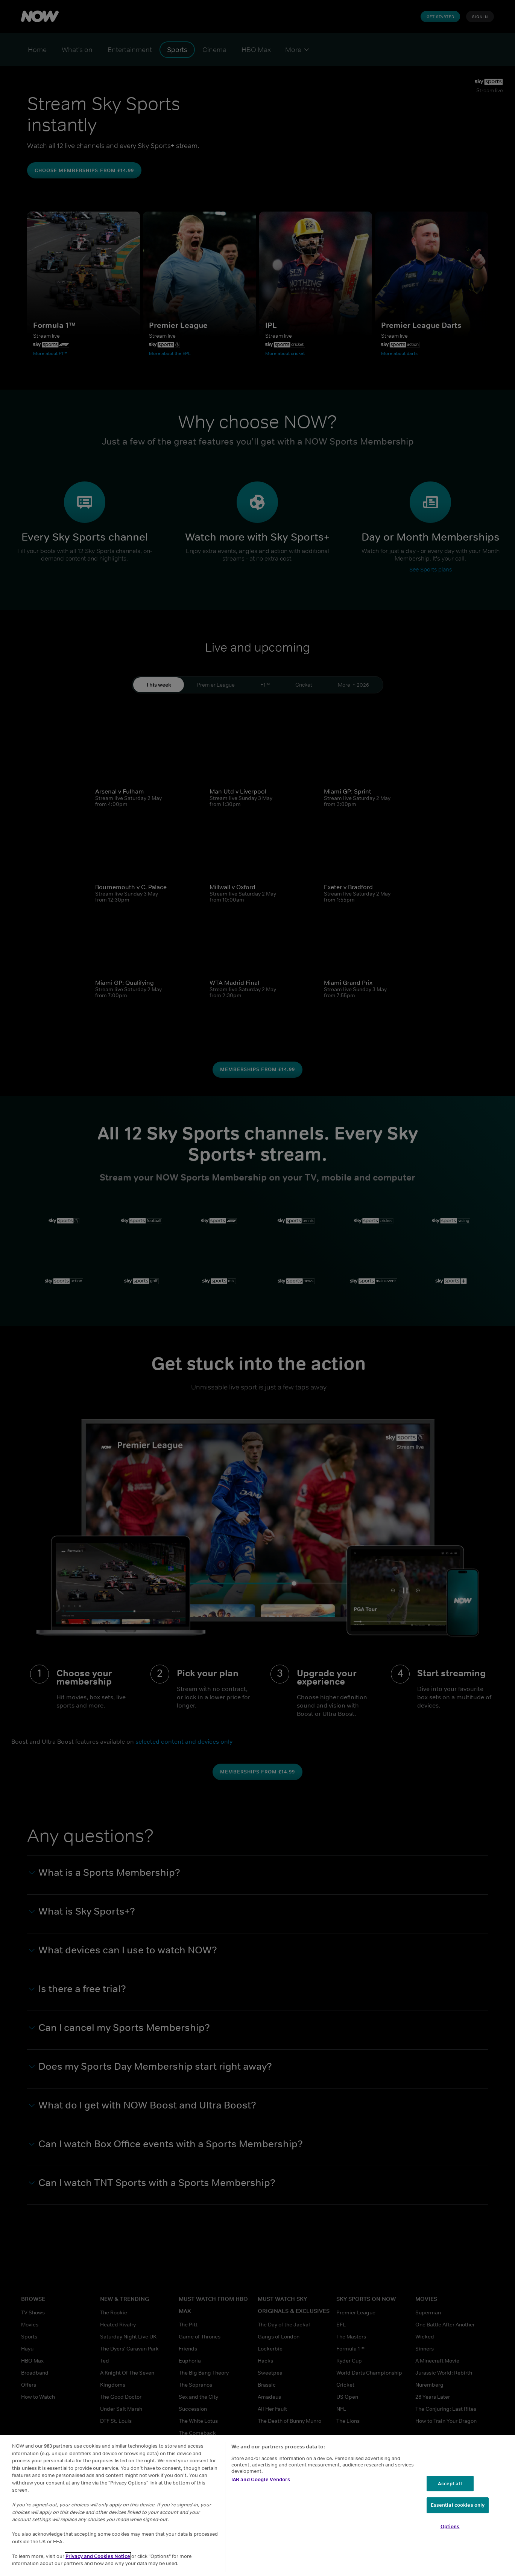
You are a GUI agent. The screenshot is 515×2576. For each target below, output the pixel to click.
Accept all (450, 2483)
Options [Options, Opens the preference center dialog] (450, 2526)
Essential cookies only (458, 2505)
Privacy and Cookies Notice (97, 2556)
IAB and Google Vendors (260, 2479)
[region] (257, 2505)
